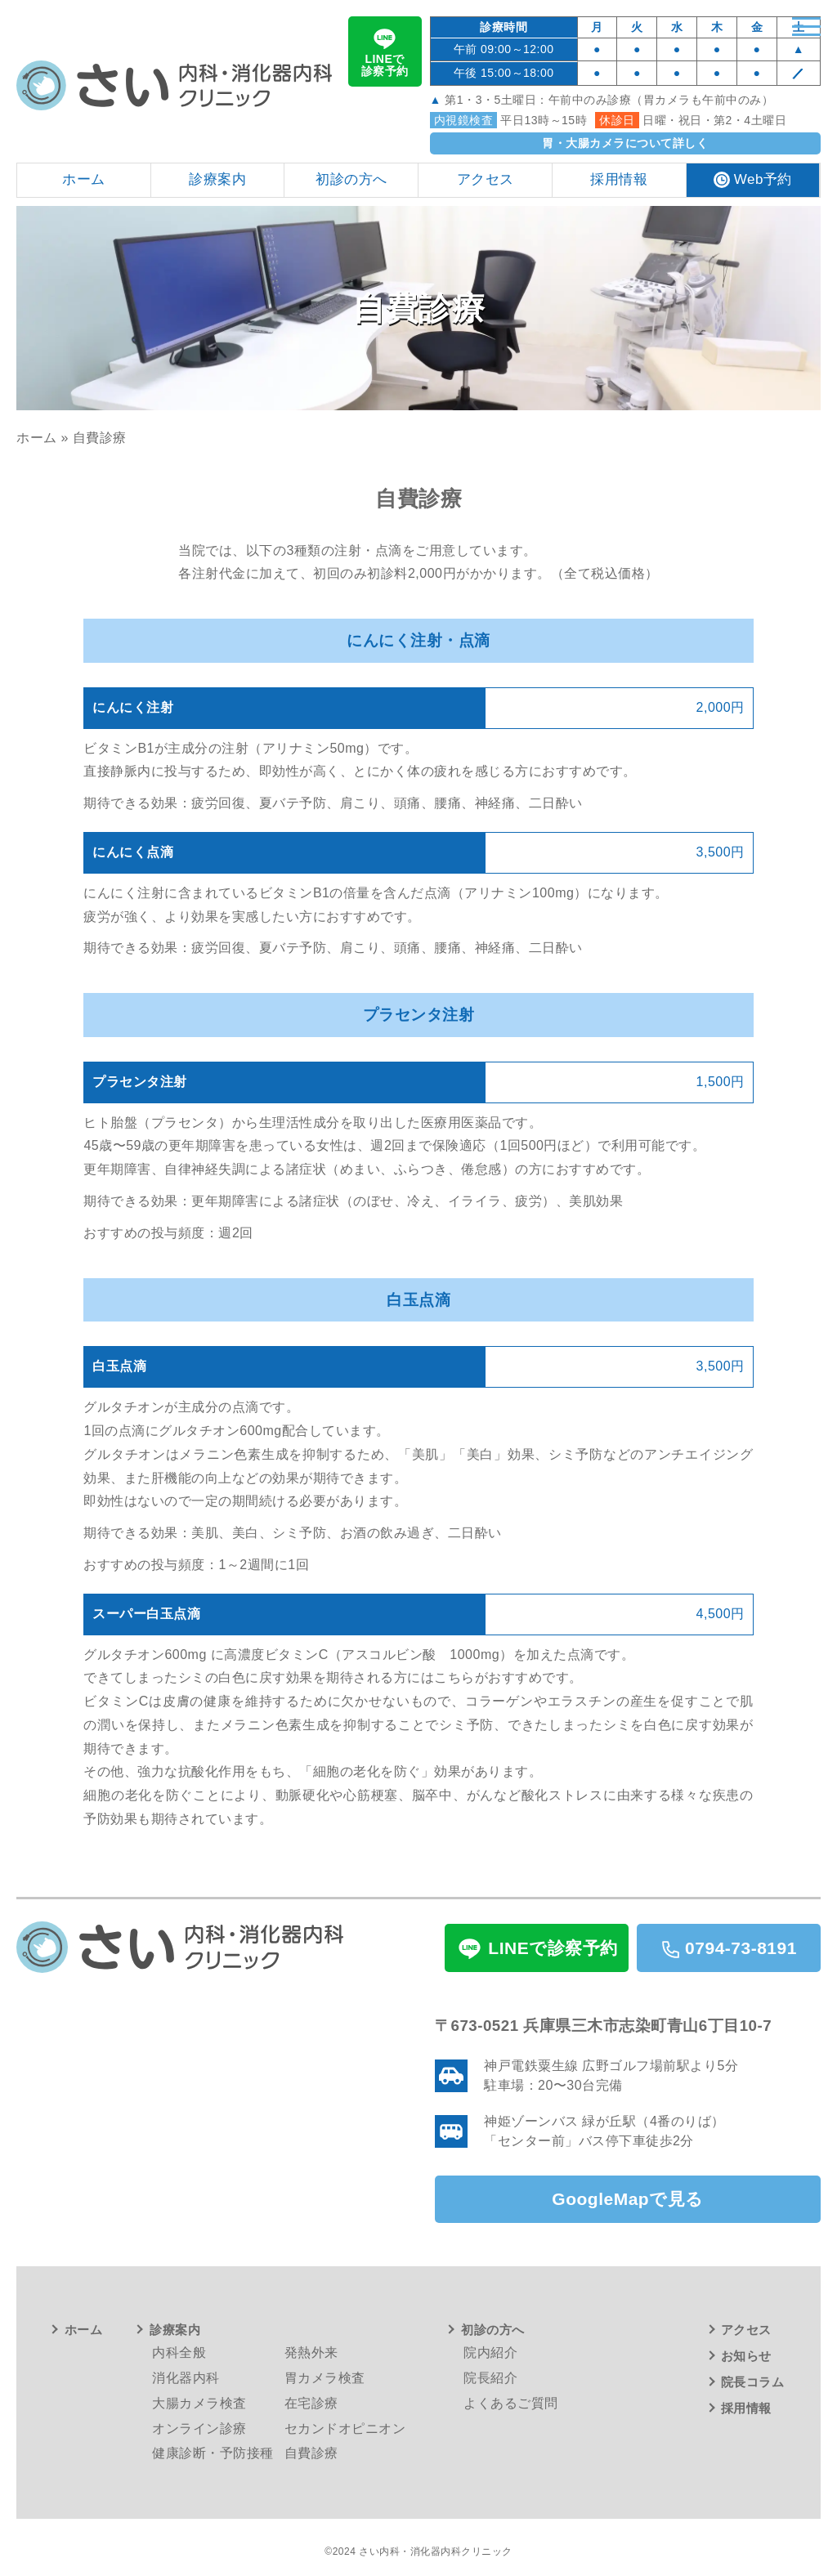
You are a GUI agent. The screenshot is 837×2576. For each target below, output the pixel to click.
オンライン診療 (199, 2427)
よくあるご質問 (510, 2401)
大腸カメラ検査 (199, 2401)
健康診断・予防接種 (213, 2452)
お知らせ (746, 2355)
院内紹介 (490, 2352)
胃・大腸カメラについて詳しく (625, 143)
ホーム (36, 438)
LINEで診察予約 (385, 51)
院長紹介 (490, 2377)
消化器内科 (186, 2377)
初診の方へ (493, 2329)
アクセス (746, 2329)
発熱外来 (311, 2352)
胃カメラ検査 (324, 2377)
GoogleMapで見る (627, 2199)
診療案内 (175, 2329)
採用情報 (746, 2407)
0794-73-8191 (728, 1947)
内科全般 (179, 2352)
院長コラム (753, 2381)
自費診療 (311, 2452)
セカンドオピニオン (345, 2427)
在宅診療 (311, 2401)
